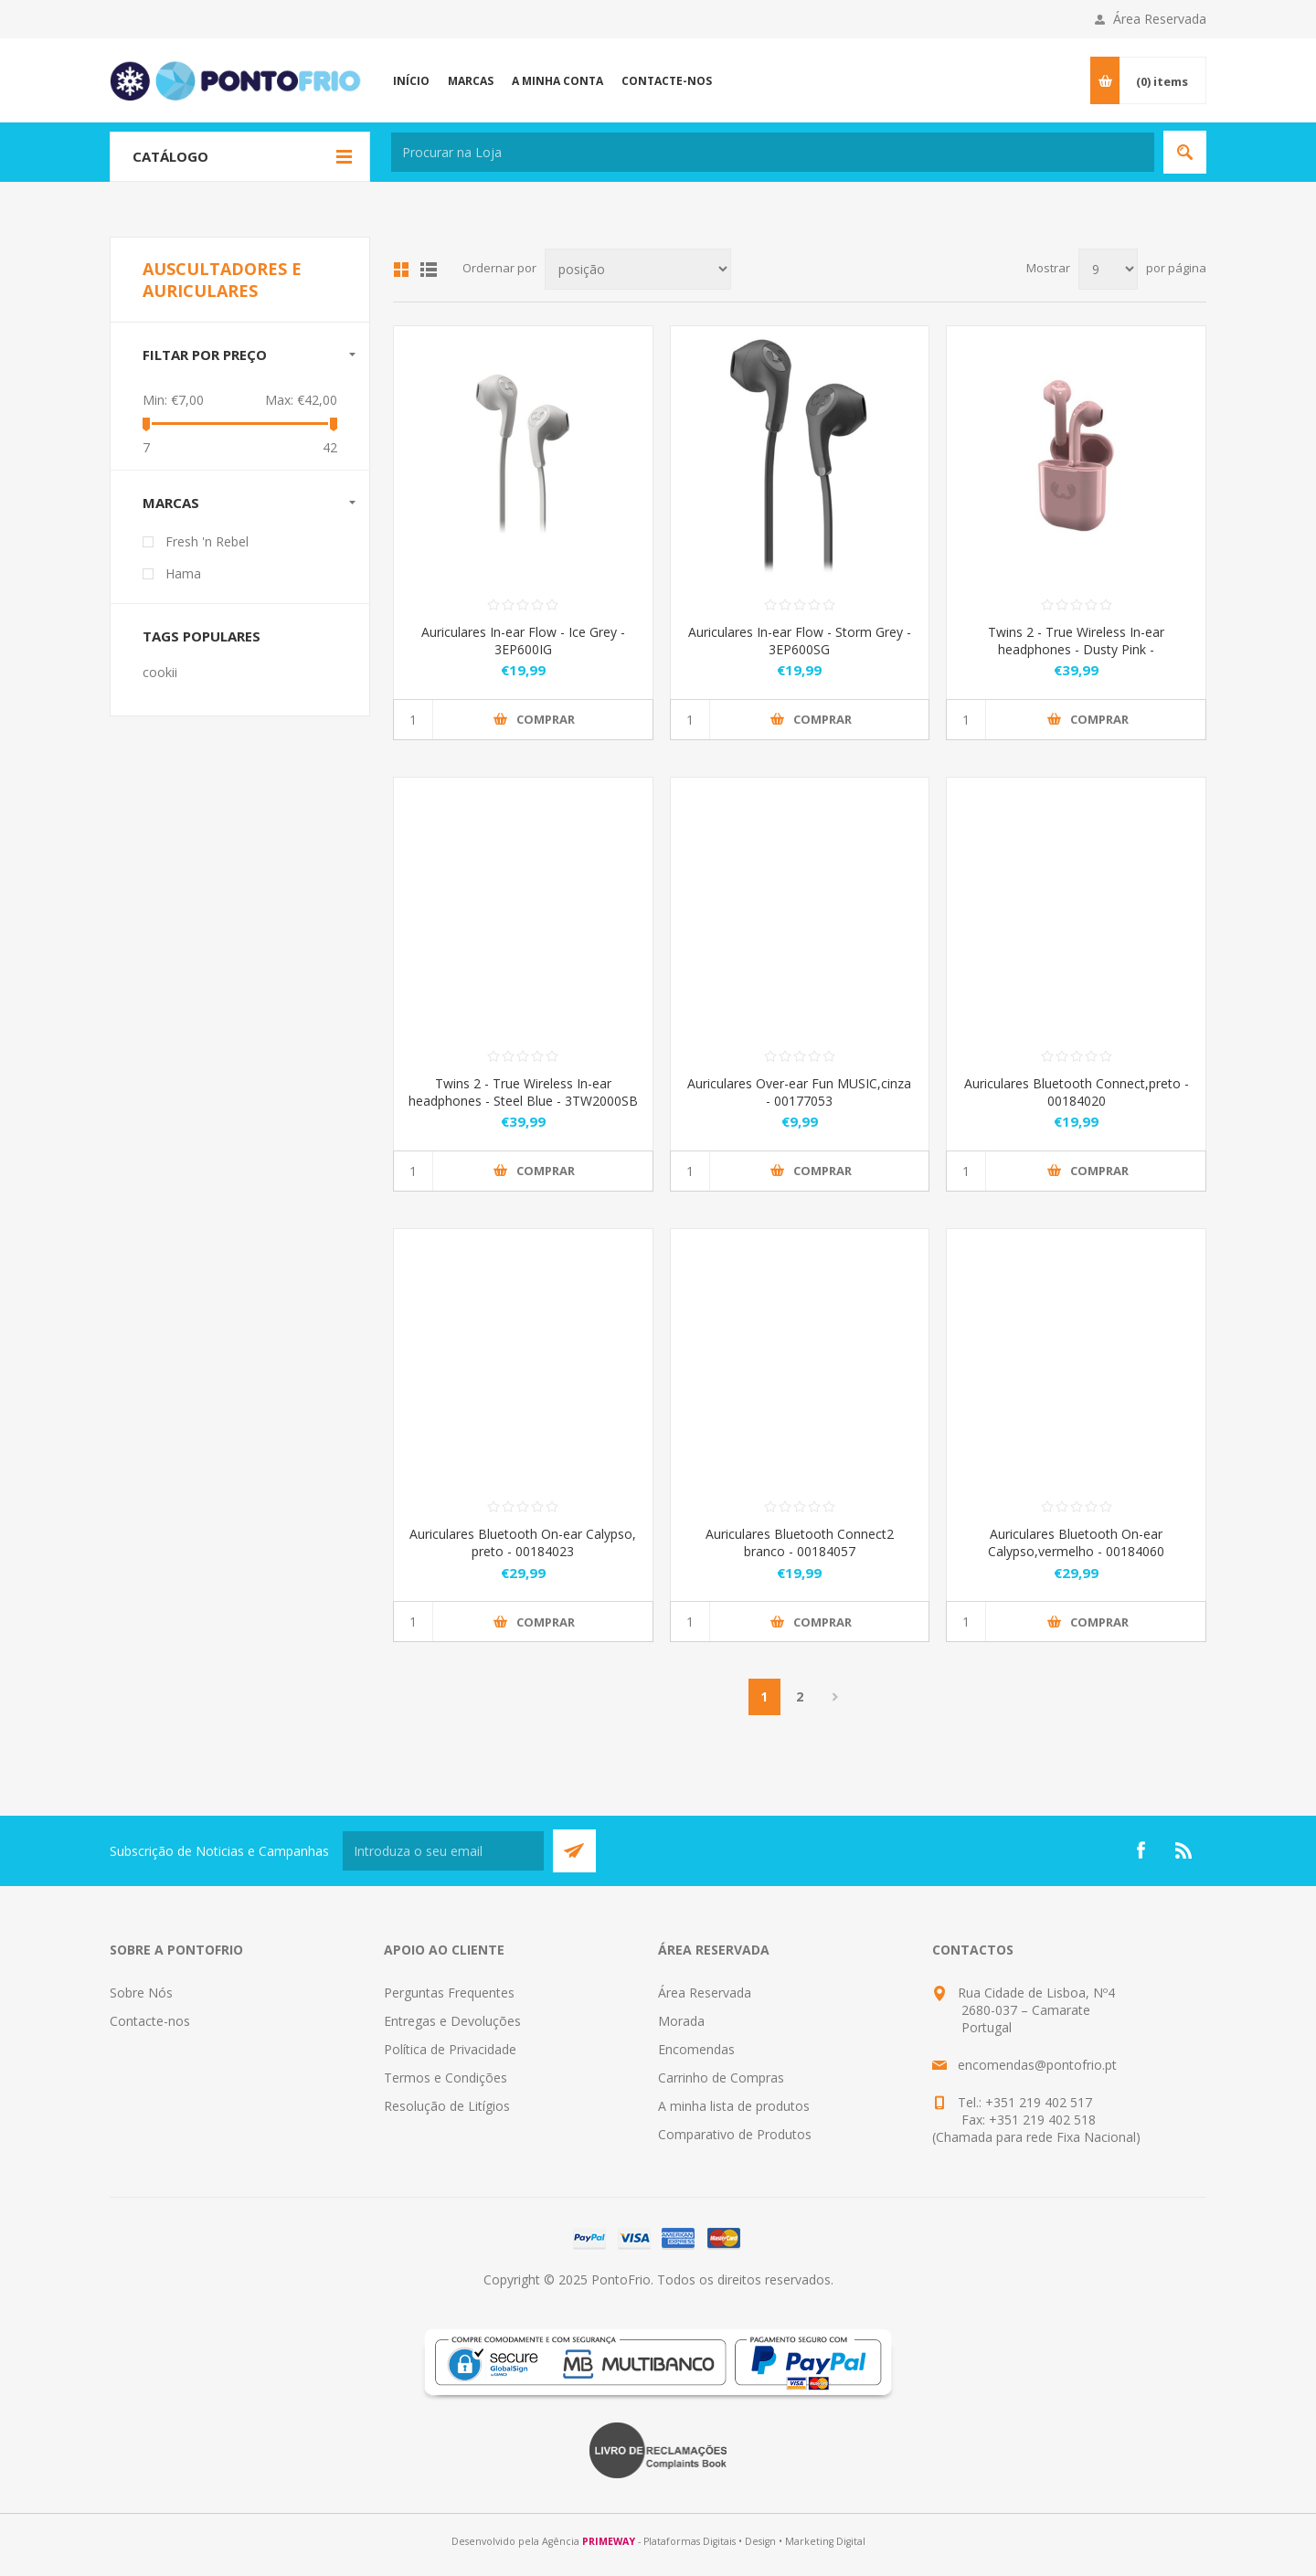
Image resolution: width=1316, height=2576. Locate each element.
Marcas (171, 502)
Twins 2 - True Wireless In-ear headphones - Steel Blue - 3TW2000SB (523, 1092)
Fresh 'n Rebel (207, 541)
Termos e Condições (445, 2077)
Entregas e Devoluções (452, 2021)
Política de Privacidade (450, 2049)
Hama (183, 573)
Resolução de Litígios (447, 2106)
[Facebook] (1140, 1850)
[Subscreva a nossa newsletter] (443, 1851)
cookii (160, 672)
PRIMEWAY (608, 2541)
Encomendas (696, 2049)
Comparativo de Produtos (735, 2134)
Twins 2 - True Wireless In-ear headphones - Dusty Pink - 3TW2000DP (1076, 649)
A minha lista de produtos (734, 2106)
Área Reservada (1159, 18)
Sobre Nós (141, 1992)
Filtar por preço (205, 354)
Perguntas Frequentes (449, 1992)
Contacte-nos (150, 2021)
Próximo (836, 1697)
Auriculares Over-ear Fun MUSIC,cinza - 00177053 (799, 1092)
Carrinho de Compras (721, 2077)
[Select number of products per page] (1108, 269)
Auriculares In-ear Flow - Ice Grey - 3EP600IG (523, 640)
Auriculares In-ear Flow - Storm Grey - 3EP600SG (799, 640)
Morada (681, 2021)
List (428, 269)
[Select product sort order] (638, 269)
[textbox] (772, 152)
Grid (401, 269)
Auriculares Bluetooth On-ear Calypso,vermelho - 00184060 (1076, 1542)
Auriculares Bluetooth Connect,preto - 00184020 (1076, 1092)
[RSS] (1184, 1850)
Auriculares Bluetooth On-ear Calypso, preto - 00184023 (522, 1542)
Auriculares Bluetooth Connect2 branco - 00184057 (800, 1542)
